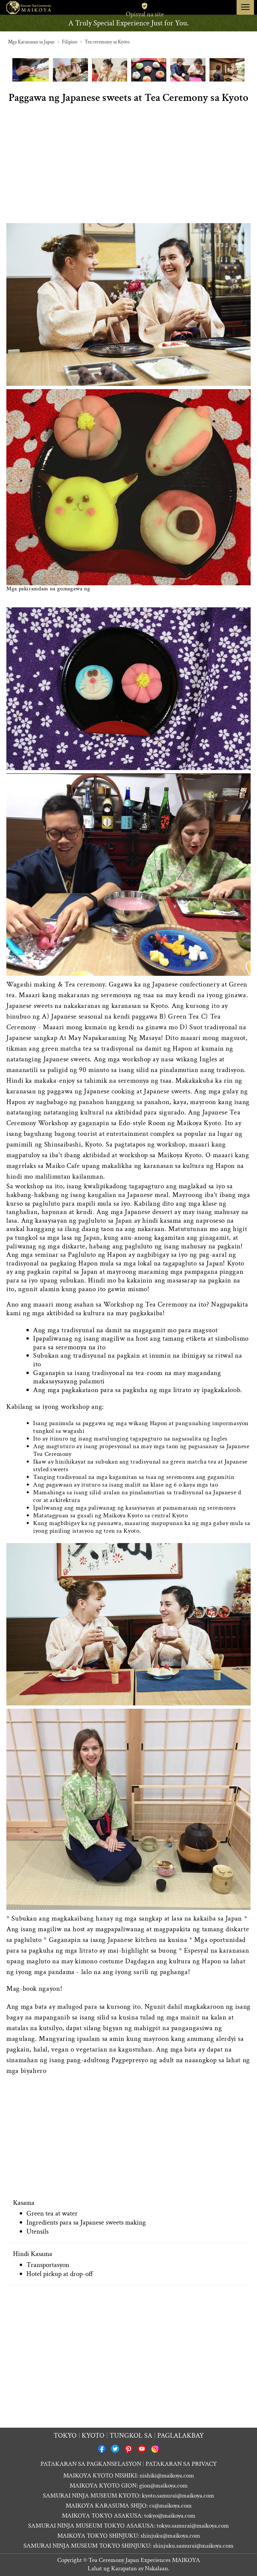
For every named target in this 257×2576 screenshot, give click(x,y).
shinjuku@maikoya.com (170, 2536)
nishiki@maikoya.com (167, 2475)
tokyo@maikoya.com (169, 2516)
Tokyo (65, 2435)
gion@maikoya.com (163, 2485)
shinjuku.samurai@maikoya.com (193, 2546)
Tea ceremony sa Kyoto (107, 42)
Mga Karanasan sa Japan (31, 42)
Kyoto (93, 2435)
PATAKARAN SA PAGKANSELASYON (90, 2464)
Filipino (69, 42)
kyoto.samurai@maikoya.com (178, 2495)
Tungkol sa (130, 2435)
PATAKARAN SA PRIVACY (181, 2464)
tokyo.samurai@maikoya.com (193, 2526)
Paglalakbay (180, 2435)
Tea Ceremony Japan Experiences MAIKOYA (144, 2560)
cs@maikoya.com (170, 2506)
